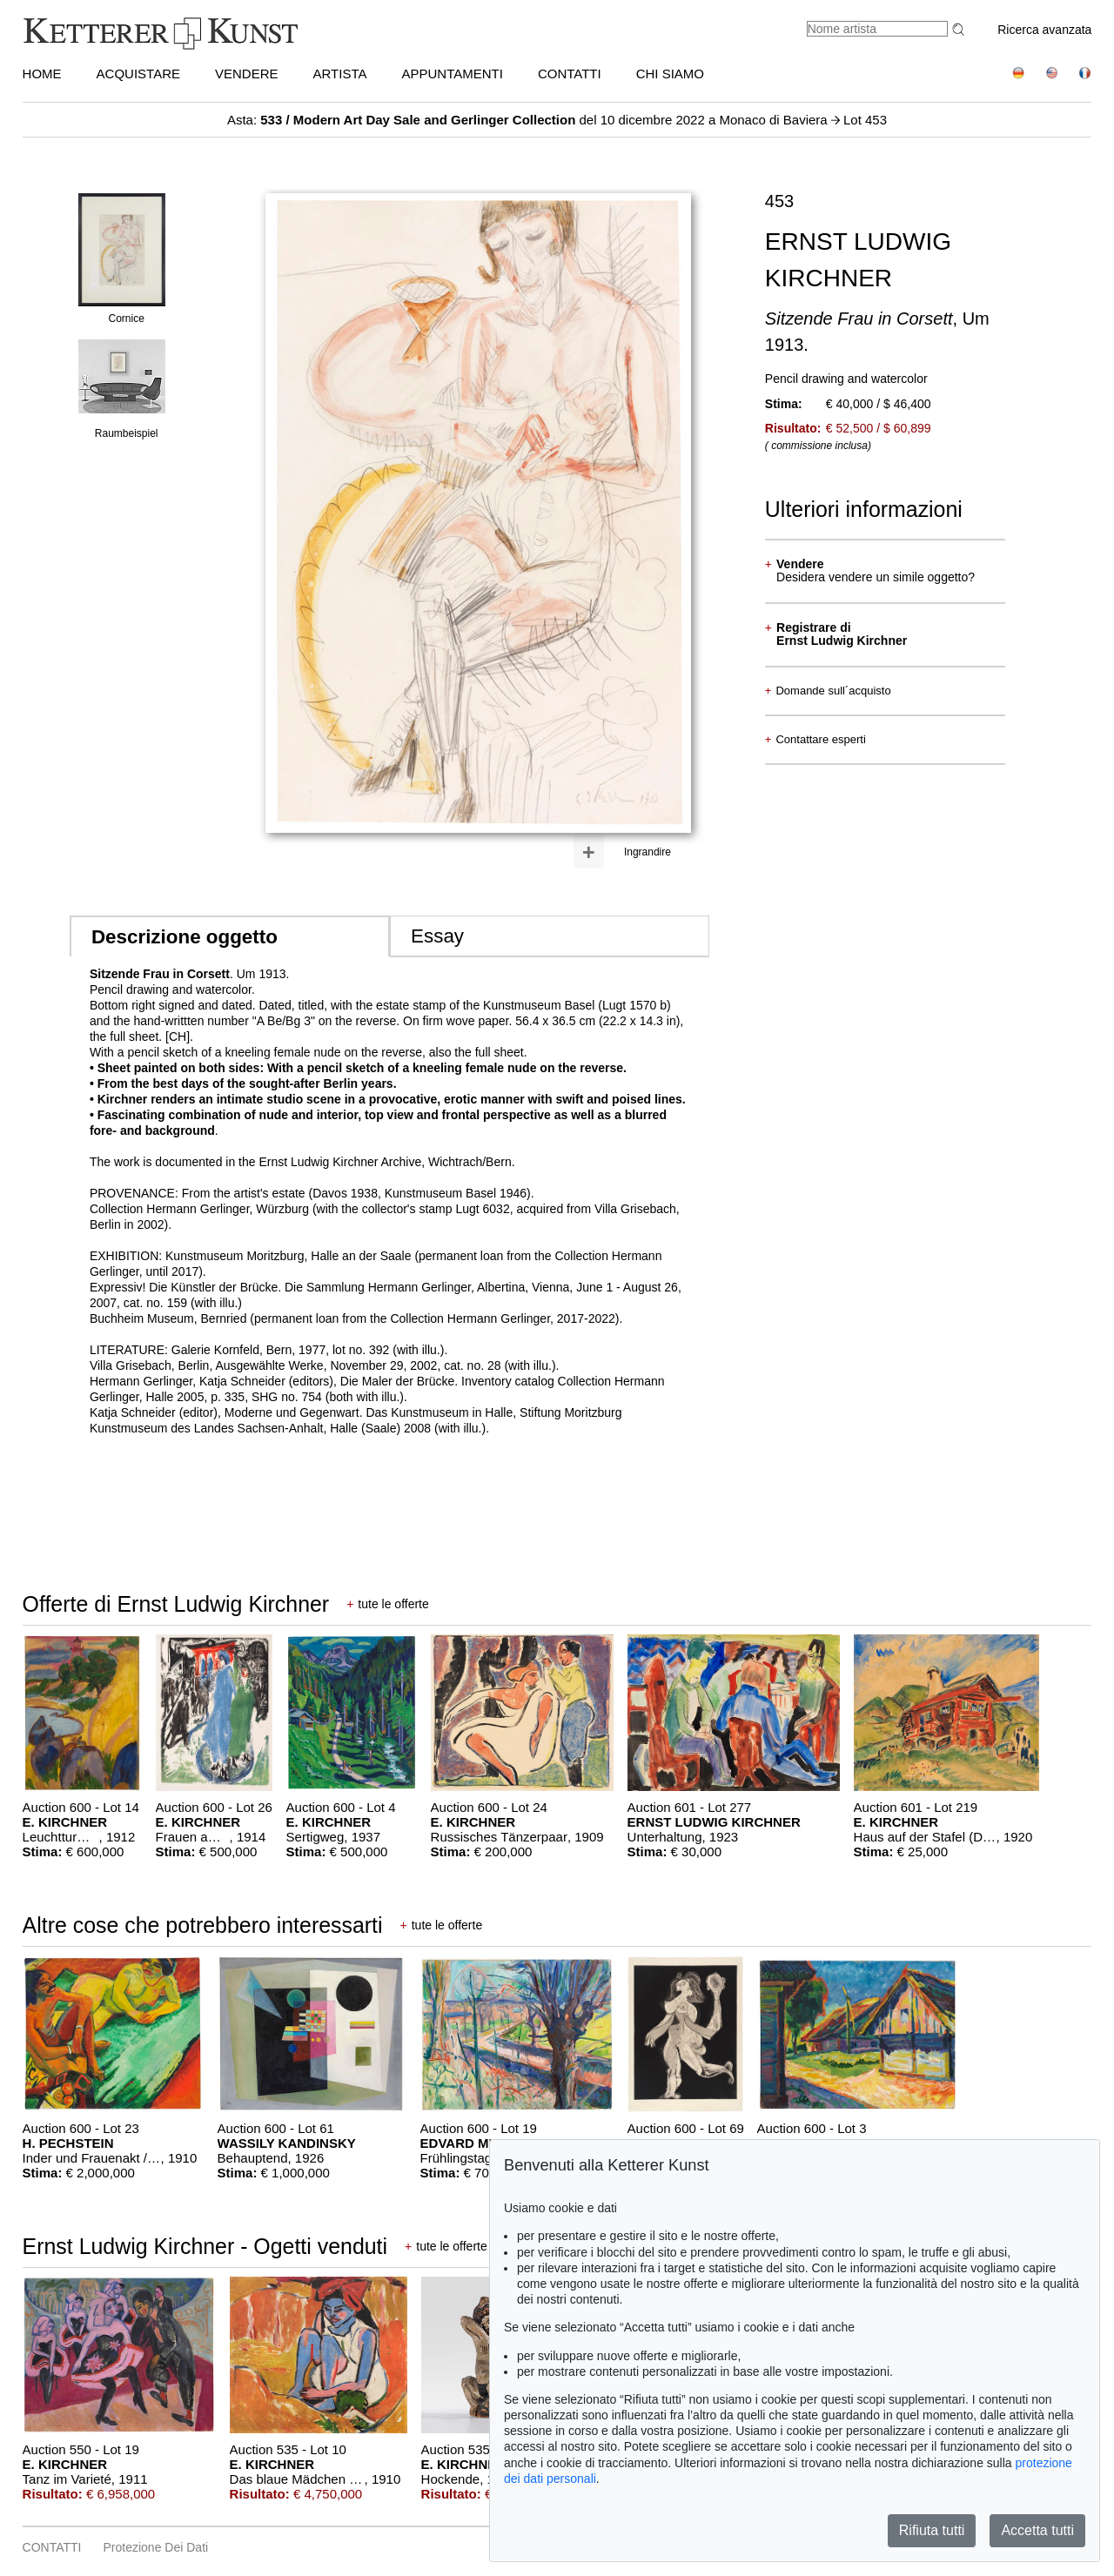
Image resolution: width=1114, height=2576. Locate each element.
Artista (340, 73)
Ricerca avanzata (1044, 30)
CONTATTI (569, 73)
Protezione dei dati (156, 2547)
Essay (437, 936)
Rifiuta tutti (932, 2530)
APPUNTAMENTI (452, 73)
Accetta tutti (1037, 2530)
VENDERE (246, 73)
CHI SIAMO (670, 73)
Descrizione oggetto (184, 937)
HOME (42, 73)
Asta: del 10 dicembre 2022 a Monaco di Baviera (529, 119)
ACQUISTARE (138, 73)
